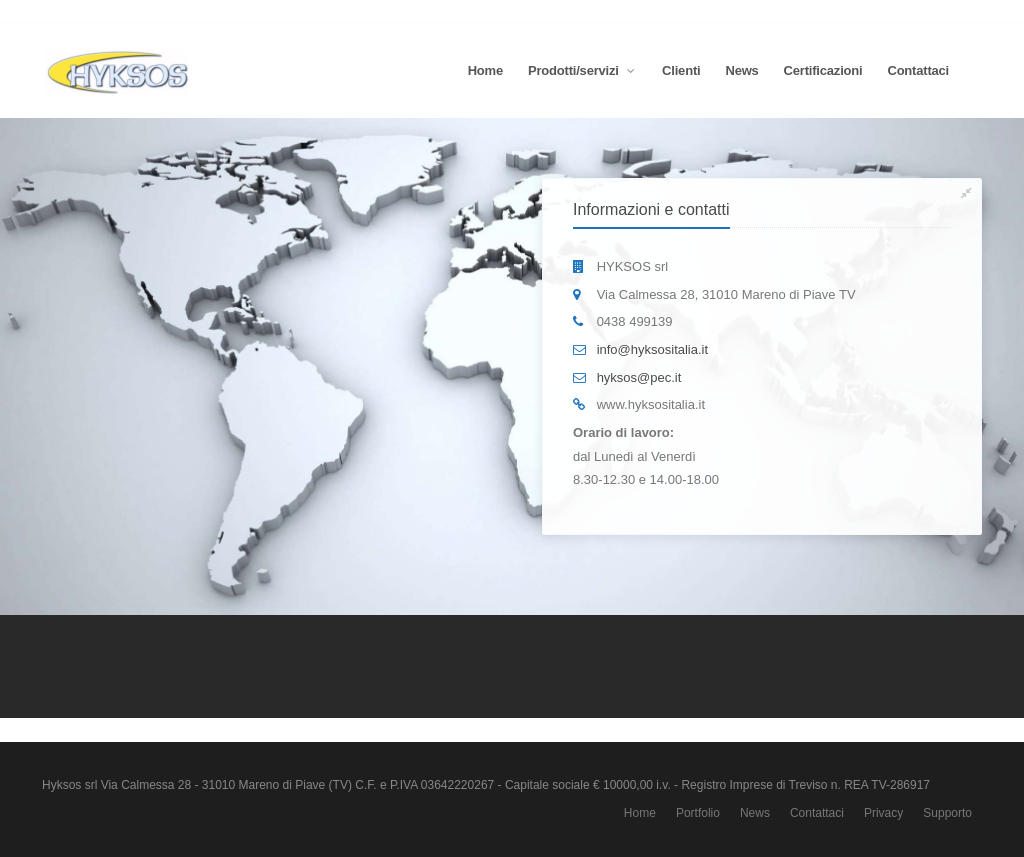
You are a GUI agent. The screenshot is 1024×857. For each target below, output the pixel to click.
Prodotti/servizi (582, 70)
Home (485, 70)
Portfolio (698, 813)
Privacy (883, 813)
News (741, 70)
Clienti (681, 70)
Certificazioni (823, 70)
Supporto (947, 813)
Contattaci (918, 70)
